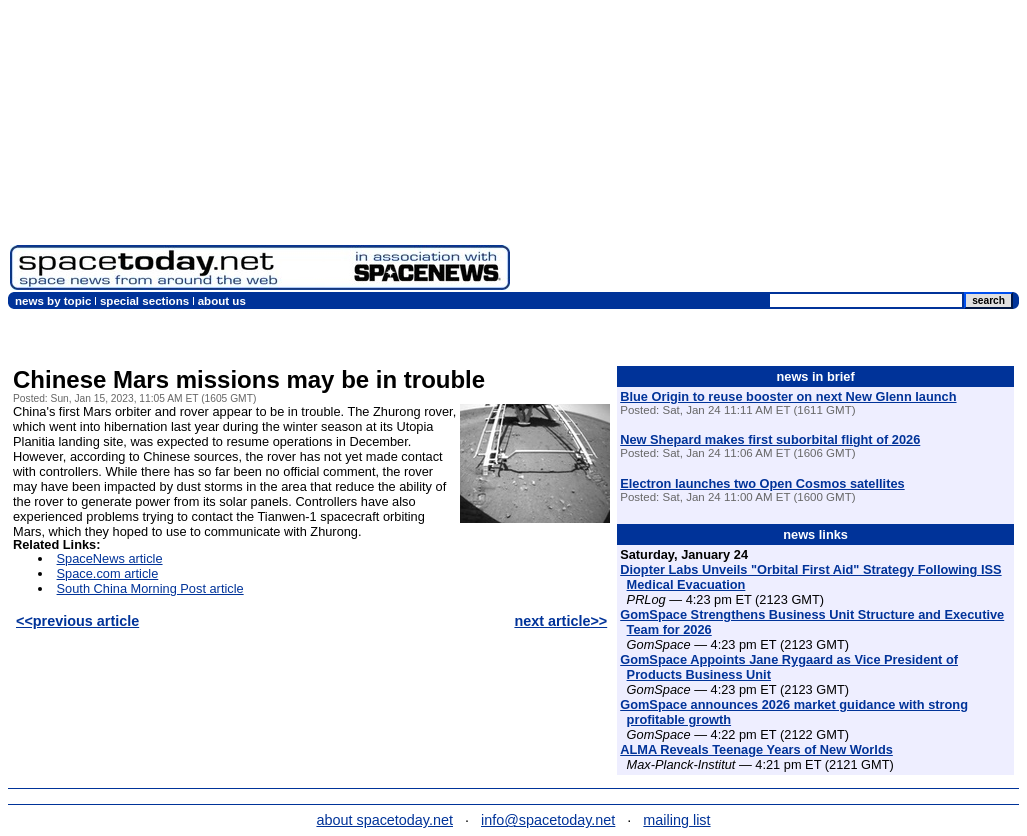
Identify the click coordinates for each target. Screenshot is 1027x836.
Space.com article (108, 573)
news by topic (53, 301)
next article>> (560, 621)
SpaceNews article (110, 558)
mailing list (676, 820)
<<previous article (77, 621)
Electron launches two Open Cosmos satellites (762, 483)
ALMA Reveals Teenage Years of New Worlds (756, 749)
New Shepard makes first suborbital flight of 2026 (770, 439)
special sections (144, 301)
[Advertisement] (768, 150)
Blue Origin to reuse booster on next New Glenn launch (788, 396)
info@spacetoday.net (548, 820)
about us (222, 301)
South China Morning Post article (150, 588)
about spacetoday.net (384, 820)
